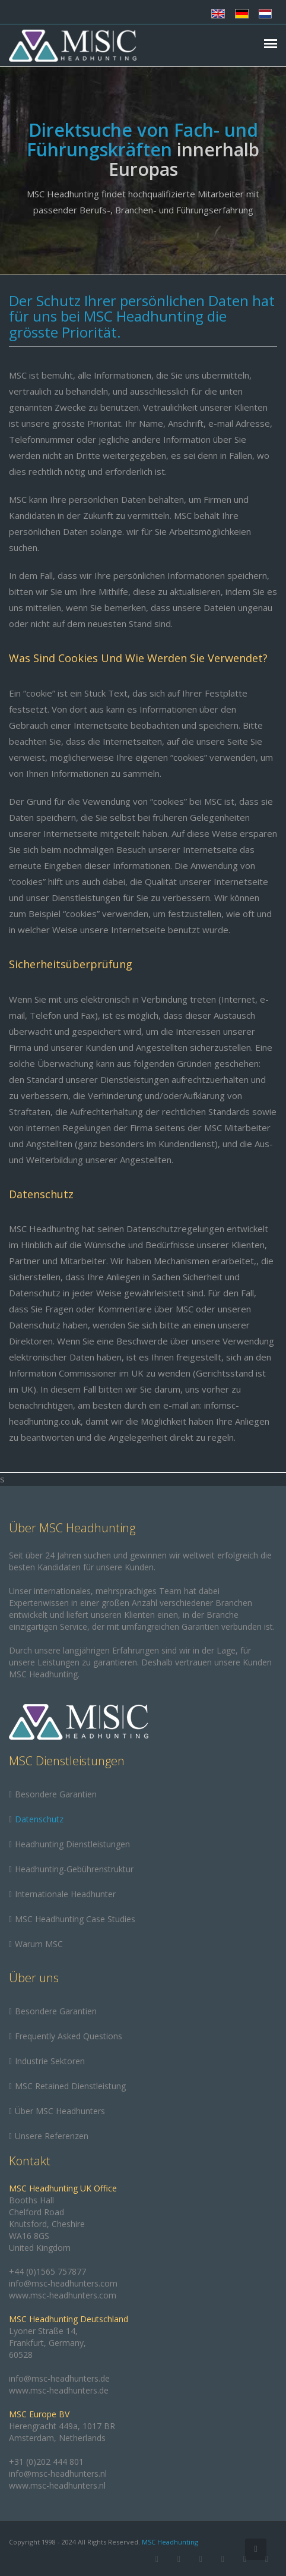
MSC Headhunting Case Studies (75, 1919)
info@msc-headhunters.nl (58, 2473)
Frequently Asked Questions (68, 2036)
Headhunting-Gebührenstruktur (74, 1869)
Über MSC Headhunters (60, 2111)
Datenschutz (39, 1819)
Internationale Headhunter (65, 1894)
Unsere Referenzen (51, 2136)
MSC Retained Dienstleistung (70, 2086)
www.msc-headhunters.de (59, 2390)
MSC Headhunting (170, 2541)
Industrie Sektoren (50, 2061)
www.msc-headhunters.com (62, 2295)
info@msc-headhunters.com (63, 2283)
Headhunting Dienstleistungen (72, 1844)
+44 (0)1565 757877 (47, 2271)
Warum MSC (39, 1944)
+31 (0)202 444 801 (46, 2461)
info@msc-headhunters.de (59, 2378)
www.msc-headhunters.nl (57, 2485)
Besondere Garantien (56, 1794)
